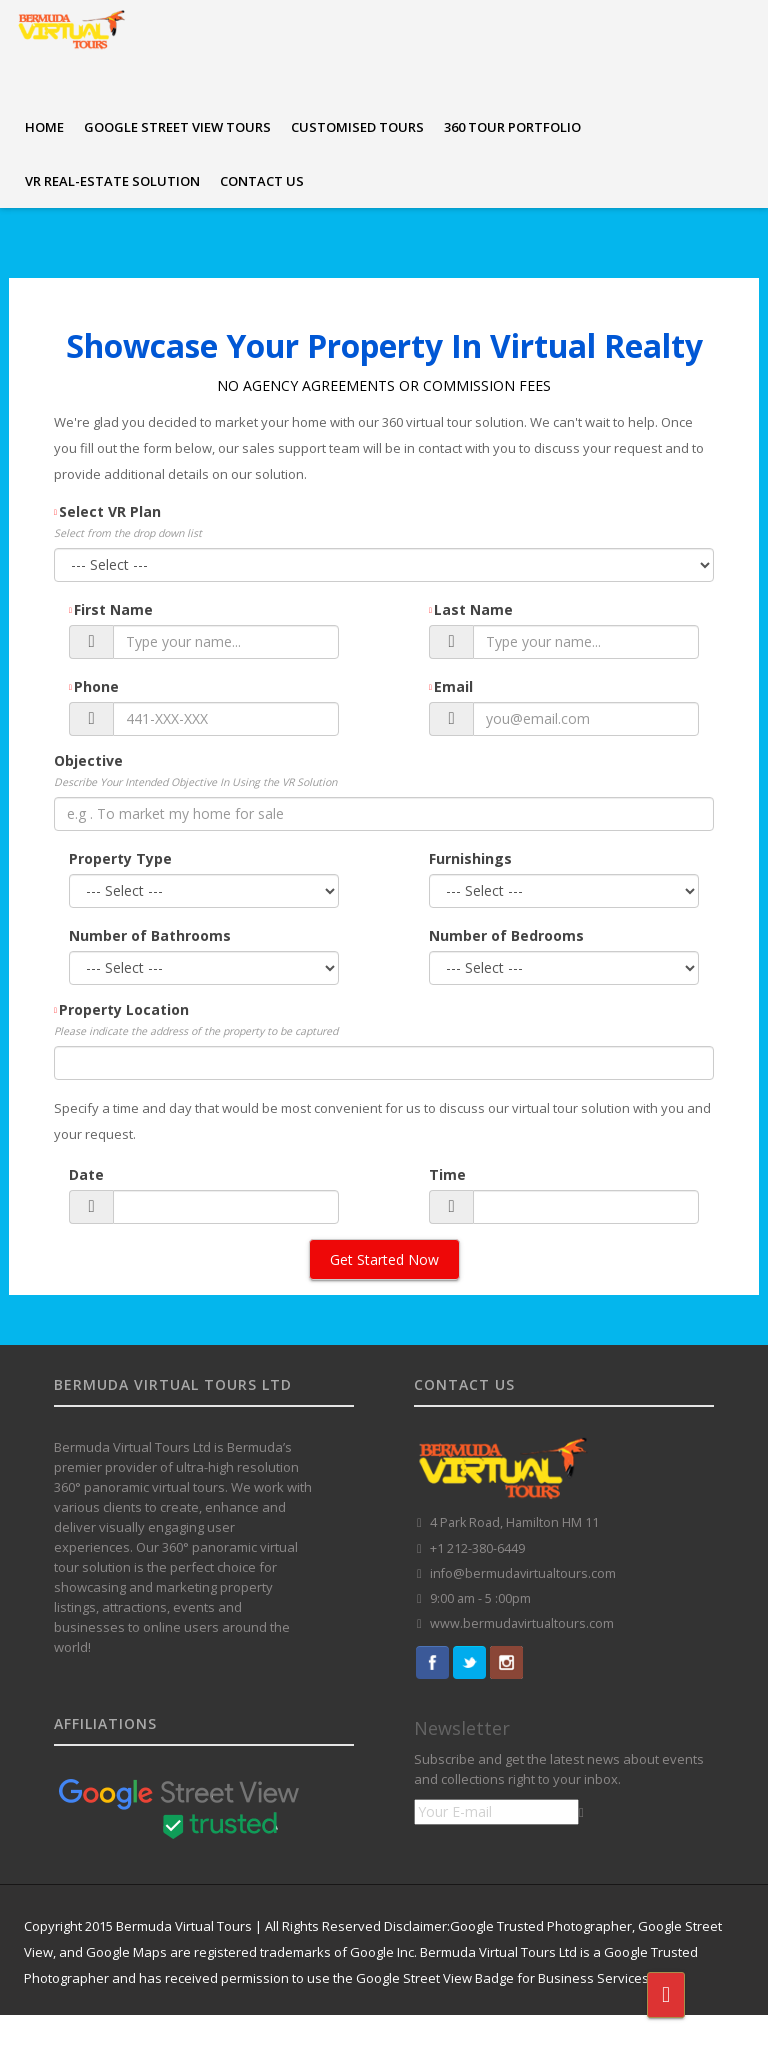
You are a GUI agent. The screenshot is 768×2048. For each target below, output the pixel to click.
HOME (44, 127)
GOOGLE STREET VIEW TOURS (177, 127)
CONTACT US (262, 181)
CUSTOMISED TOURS (357, 127)
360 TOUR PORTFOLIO (512, 127)
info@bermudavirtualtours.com (523, 1573)
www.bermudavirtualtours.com (522, 1623)
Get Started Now (384, 1259)
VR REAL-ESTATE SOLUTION (112, 181)
